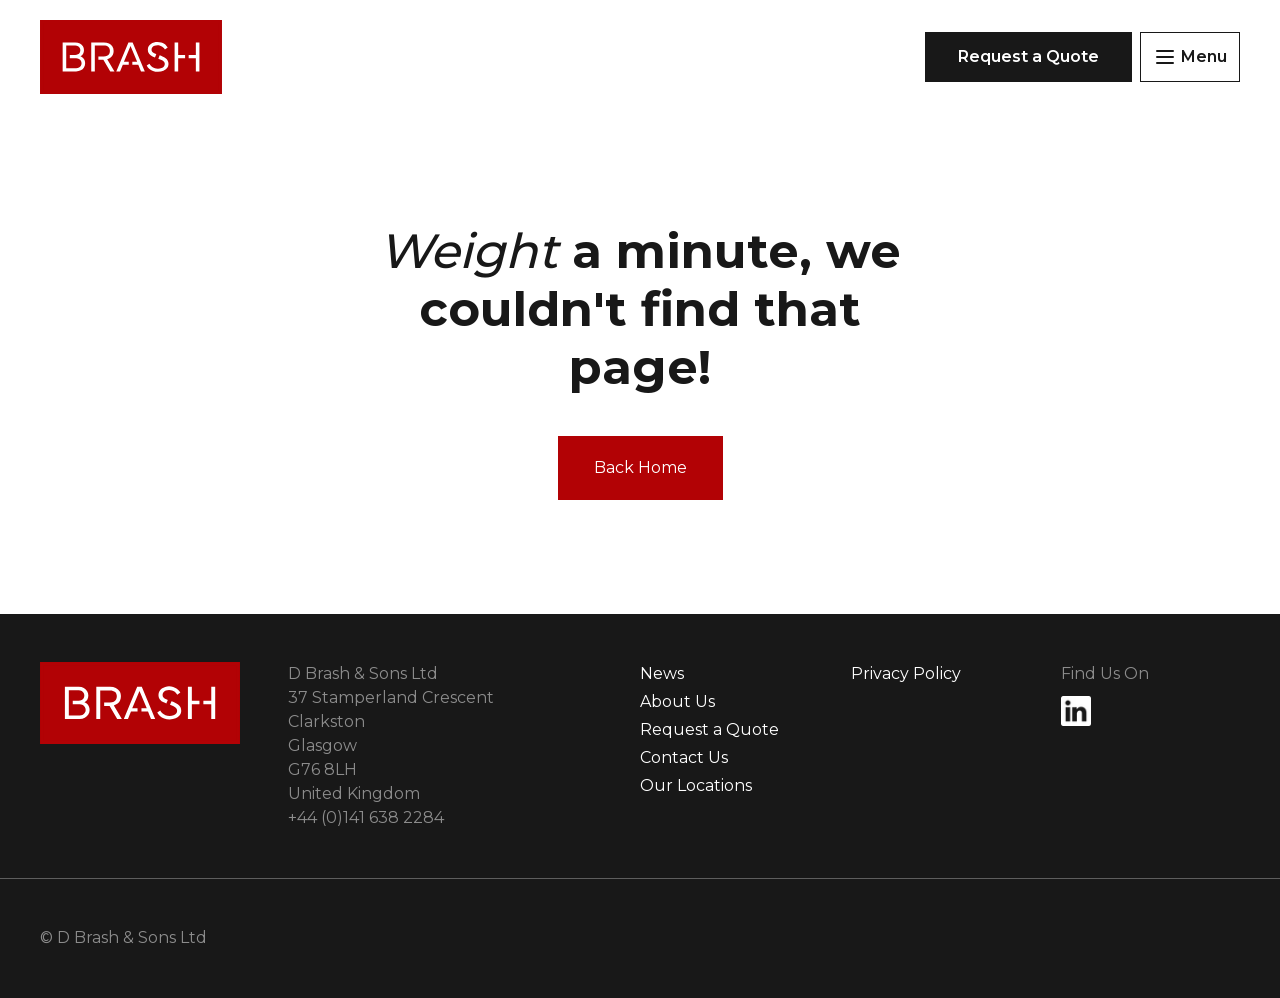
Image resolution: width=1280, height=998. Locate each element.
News (662, 673)
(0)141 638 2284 (366, 817)
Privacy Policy (906, 673)
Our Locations (696, 785)
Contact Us (684, 757)
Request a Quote (709, 729)
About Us (677, 701)
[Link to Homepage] (131, 57)
